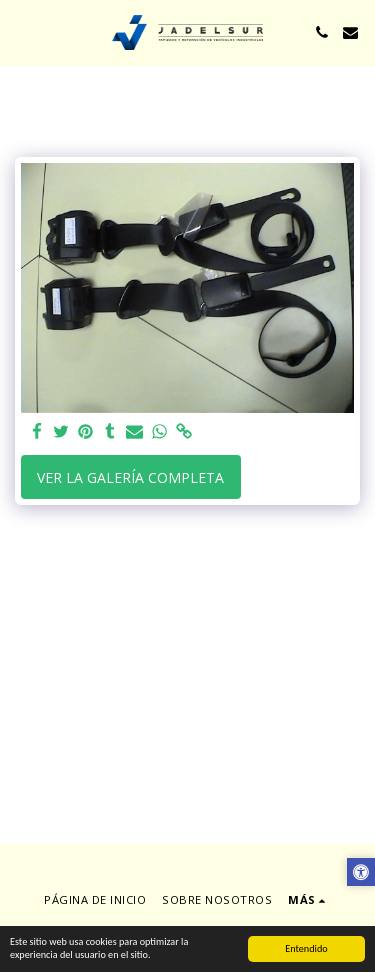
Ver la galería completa (130, 477)
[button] (22, 31)
